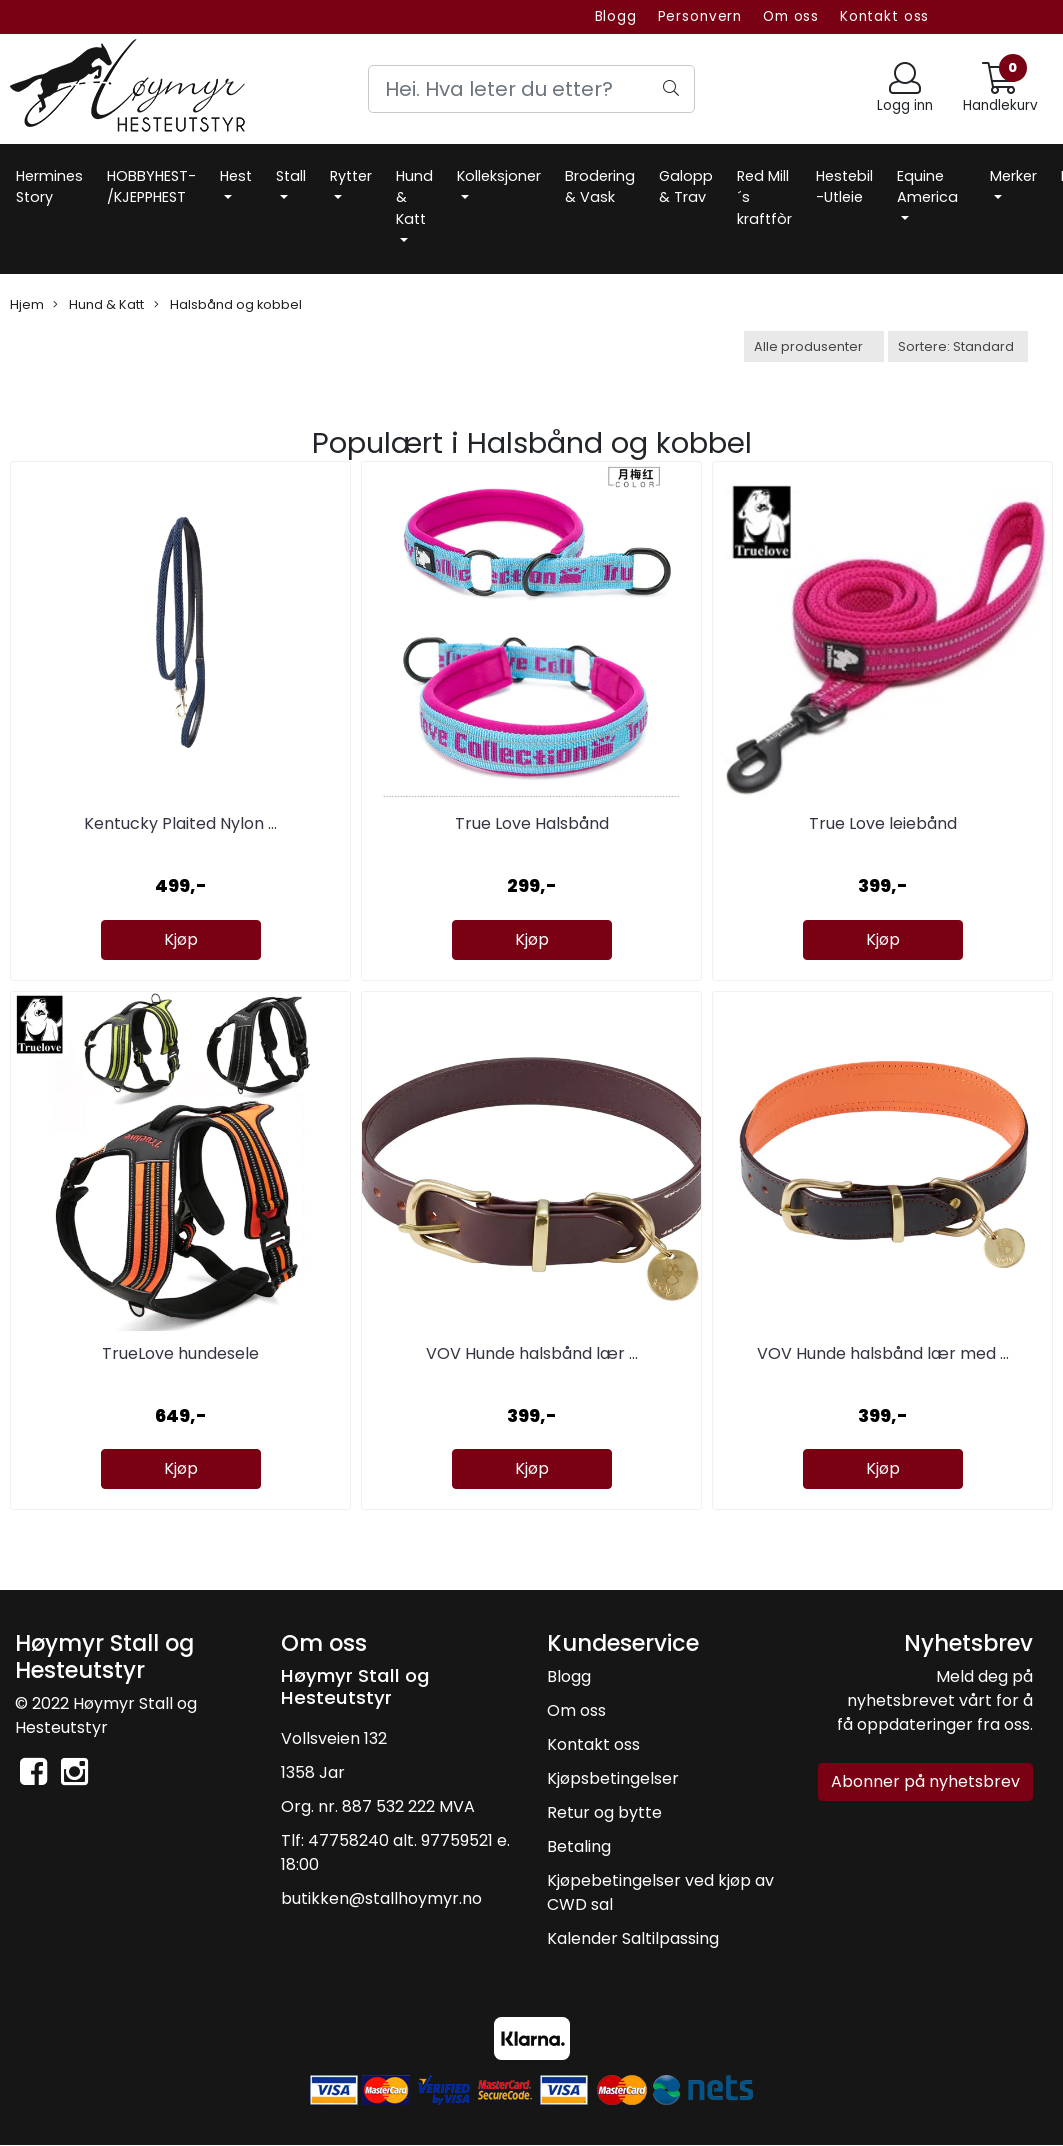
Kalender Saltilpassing (633, 1938)
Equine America (927, 187)
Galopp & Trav (686, 187)
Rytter (351, 176)
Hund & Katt (414, 197)
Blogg (616, 16)
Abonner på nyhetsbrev (925, 1781)
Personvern (700, 16)
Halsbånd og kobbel (228, 304)
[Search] (532, 89)
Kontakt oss (884, 16)
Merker (1013, 176)
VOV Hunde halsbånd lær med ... (883, 1353)
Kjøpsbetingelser (613, 1778)
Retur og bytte (604, 1812)
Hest (236, 176)
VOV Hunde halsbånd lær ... (532, 1353)
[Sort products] (958, 346)
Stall (291, 176)
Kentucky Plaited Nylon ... (180, 823)
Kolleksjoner (499, 176)
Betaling (579, 1846)
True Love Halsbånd (532, 823)
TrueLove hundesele (180, 1353)
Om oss (791, 16)
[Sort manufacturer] (814, 346)
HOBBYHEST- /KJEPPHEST (151, 187)
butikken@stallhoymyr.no (381, 1898)
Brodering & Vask (600, 187)
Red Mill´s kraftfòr (764, 197)
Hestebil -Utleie (844, 187)
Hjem (27, 304)
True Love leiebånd (883, 823)
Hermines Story (49, 187)
